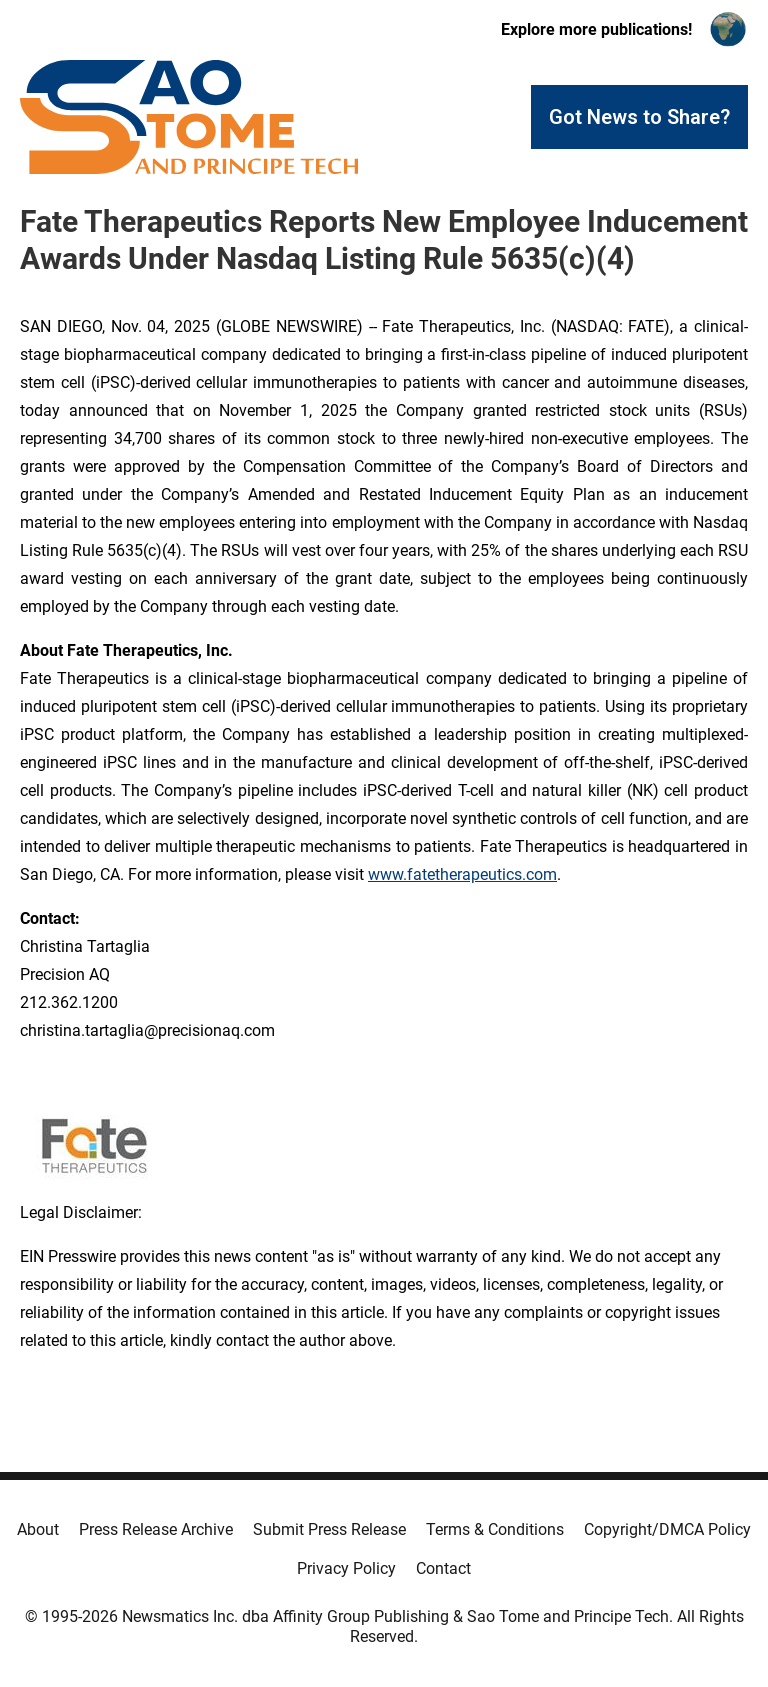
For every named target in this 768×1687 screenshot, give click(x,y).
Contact (443, 1568)
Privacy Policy (346, 1568)
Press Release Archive (156, 1529)
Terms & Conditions (495, 1529)
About (38, 1529)
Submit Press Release (329, 1529)
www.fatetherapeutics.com (462, 874)
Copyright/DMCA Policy (667, 1529)
